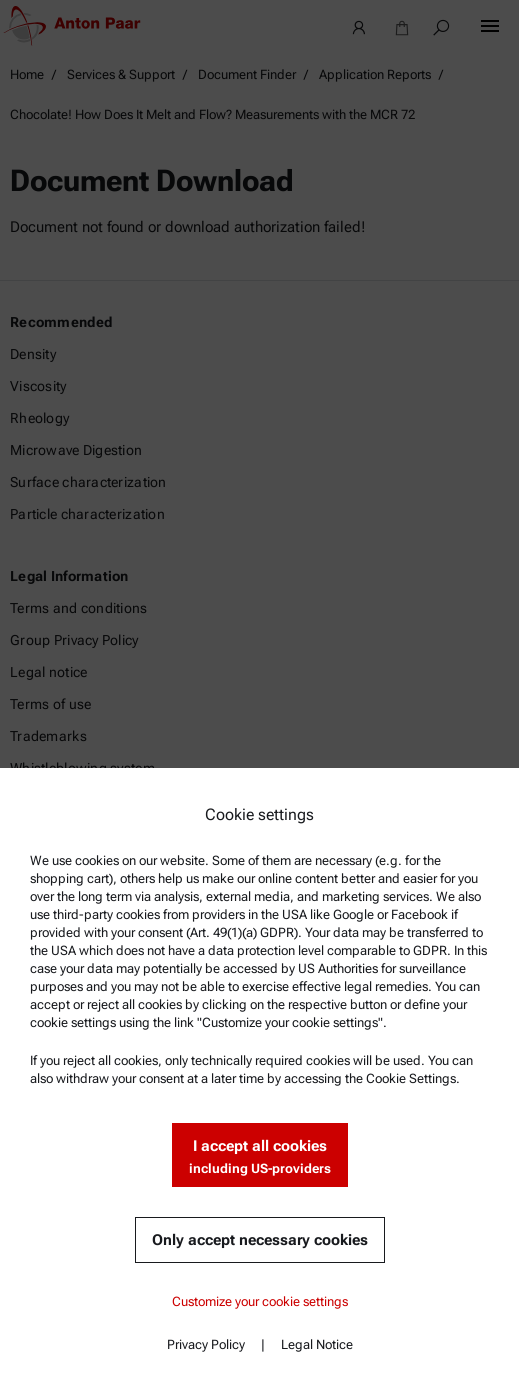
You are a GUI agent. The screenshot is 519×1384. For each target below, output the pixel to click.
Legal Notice (317, 1344)
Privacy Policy (206, 1344)
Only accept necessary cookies (260, 1240)
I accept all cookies (260, 1157)
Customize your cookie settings (260, 1301)
